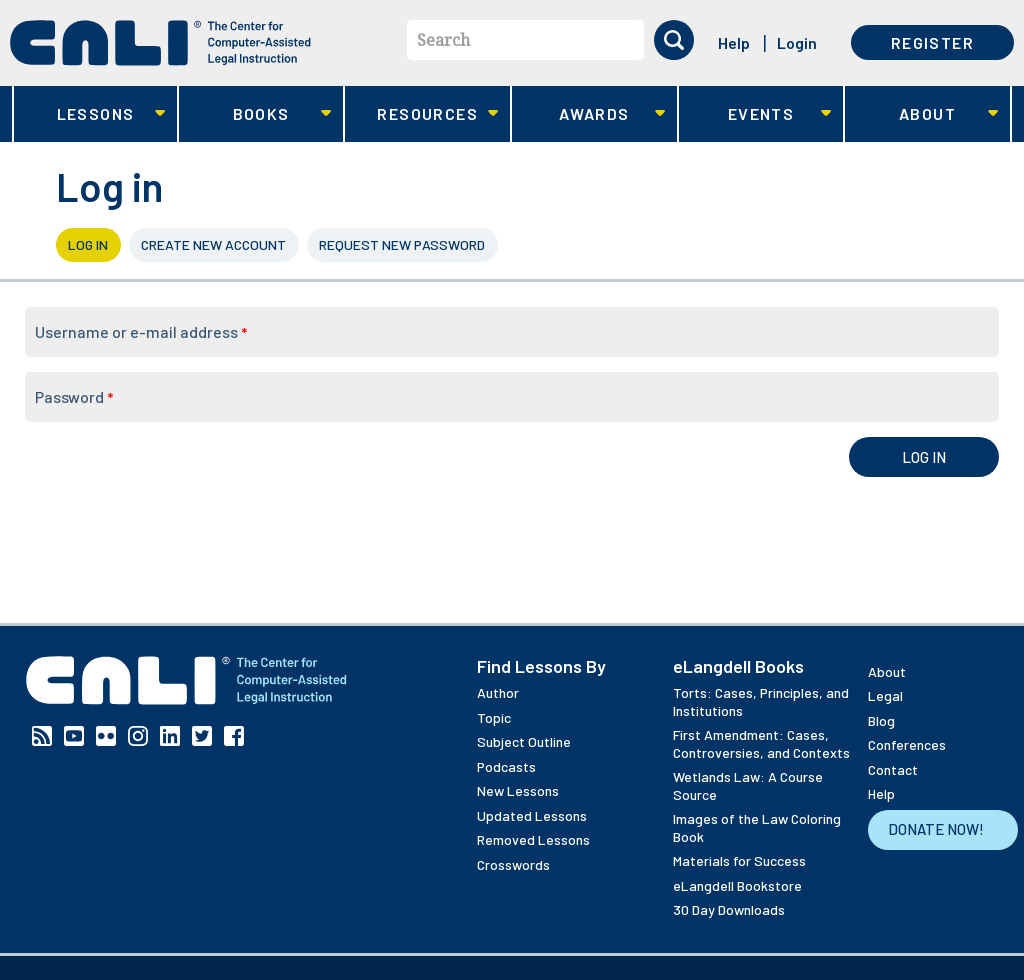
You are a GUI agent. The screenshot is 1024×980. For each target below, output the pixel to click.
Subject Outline (524, 741)
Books (255, 114)
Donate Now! (936, 829)
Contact (893, 769)
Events (755, 114)
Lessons (89, 114)
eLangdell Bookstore (737, 885)
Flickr (106, 736)
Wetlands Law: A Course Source (748, 785)
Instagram (138, 736)
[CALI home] (160, 43)
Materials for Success (739, 860)
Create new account (213, 244)
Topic (494, 717)
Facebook (234, 736)
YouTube (74, 736)
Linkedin (170, 736)
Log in (94, 244)
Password (74, 396)
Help (734, 42)
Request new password (402, 244)
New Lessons (518, 790)
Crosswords (513, 864)
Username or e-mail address (141, 331)
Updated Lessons (532, 815)
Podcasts (506, 766)
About (921, 114)
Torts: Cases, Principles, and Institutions (761, 701)
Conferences (907, 744)
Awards (588, 114)
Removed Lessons (533, 839)
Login (797, 42)
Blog (881, 720)
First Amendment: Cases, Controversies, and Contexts (761, 743)
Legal (885, 695)
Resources (421, 114)
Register (932, 42)
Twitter (202, 736)
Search (443, 40)
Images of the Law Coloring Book (757, 827)
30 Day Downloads (729, 909)
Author (498, 692)
